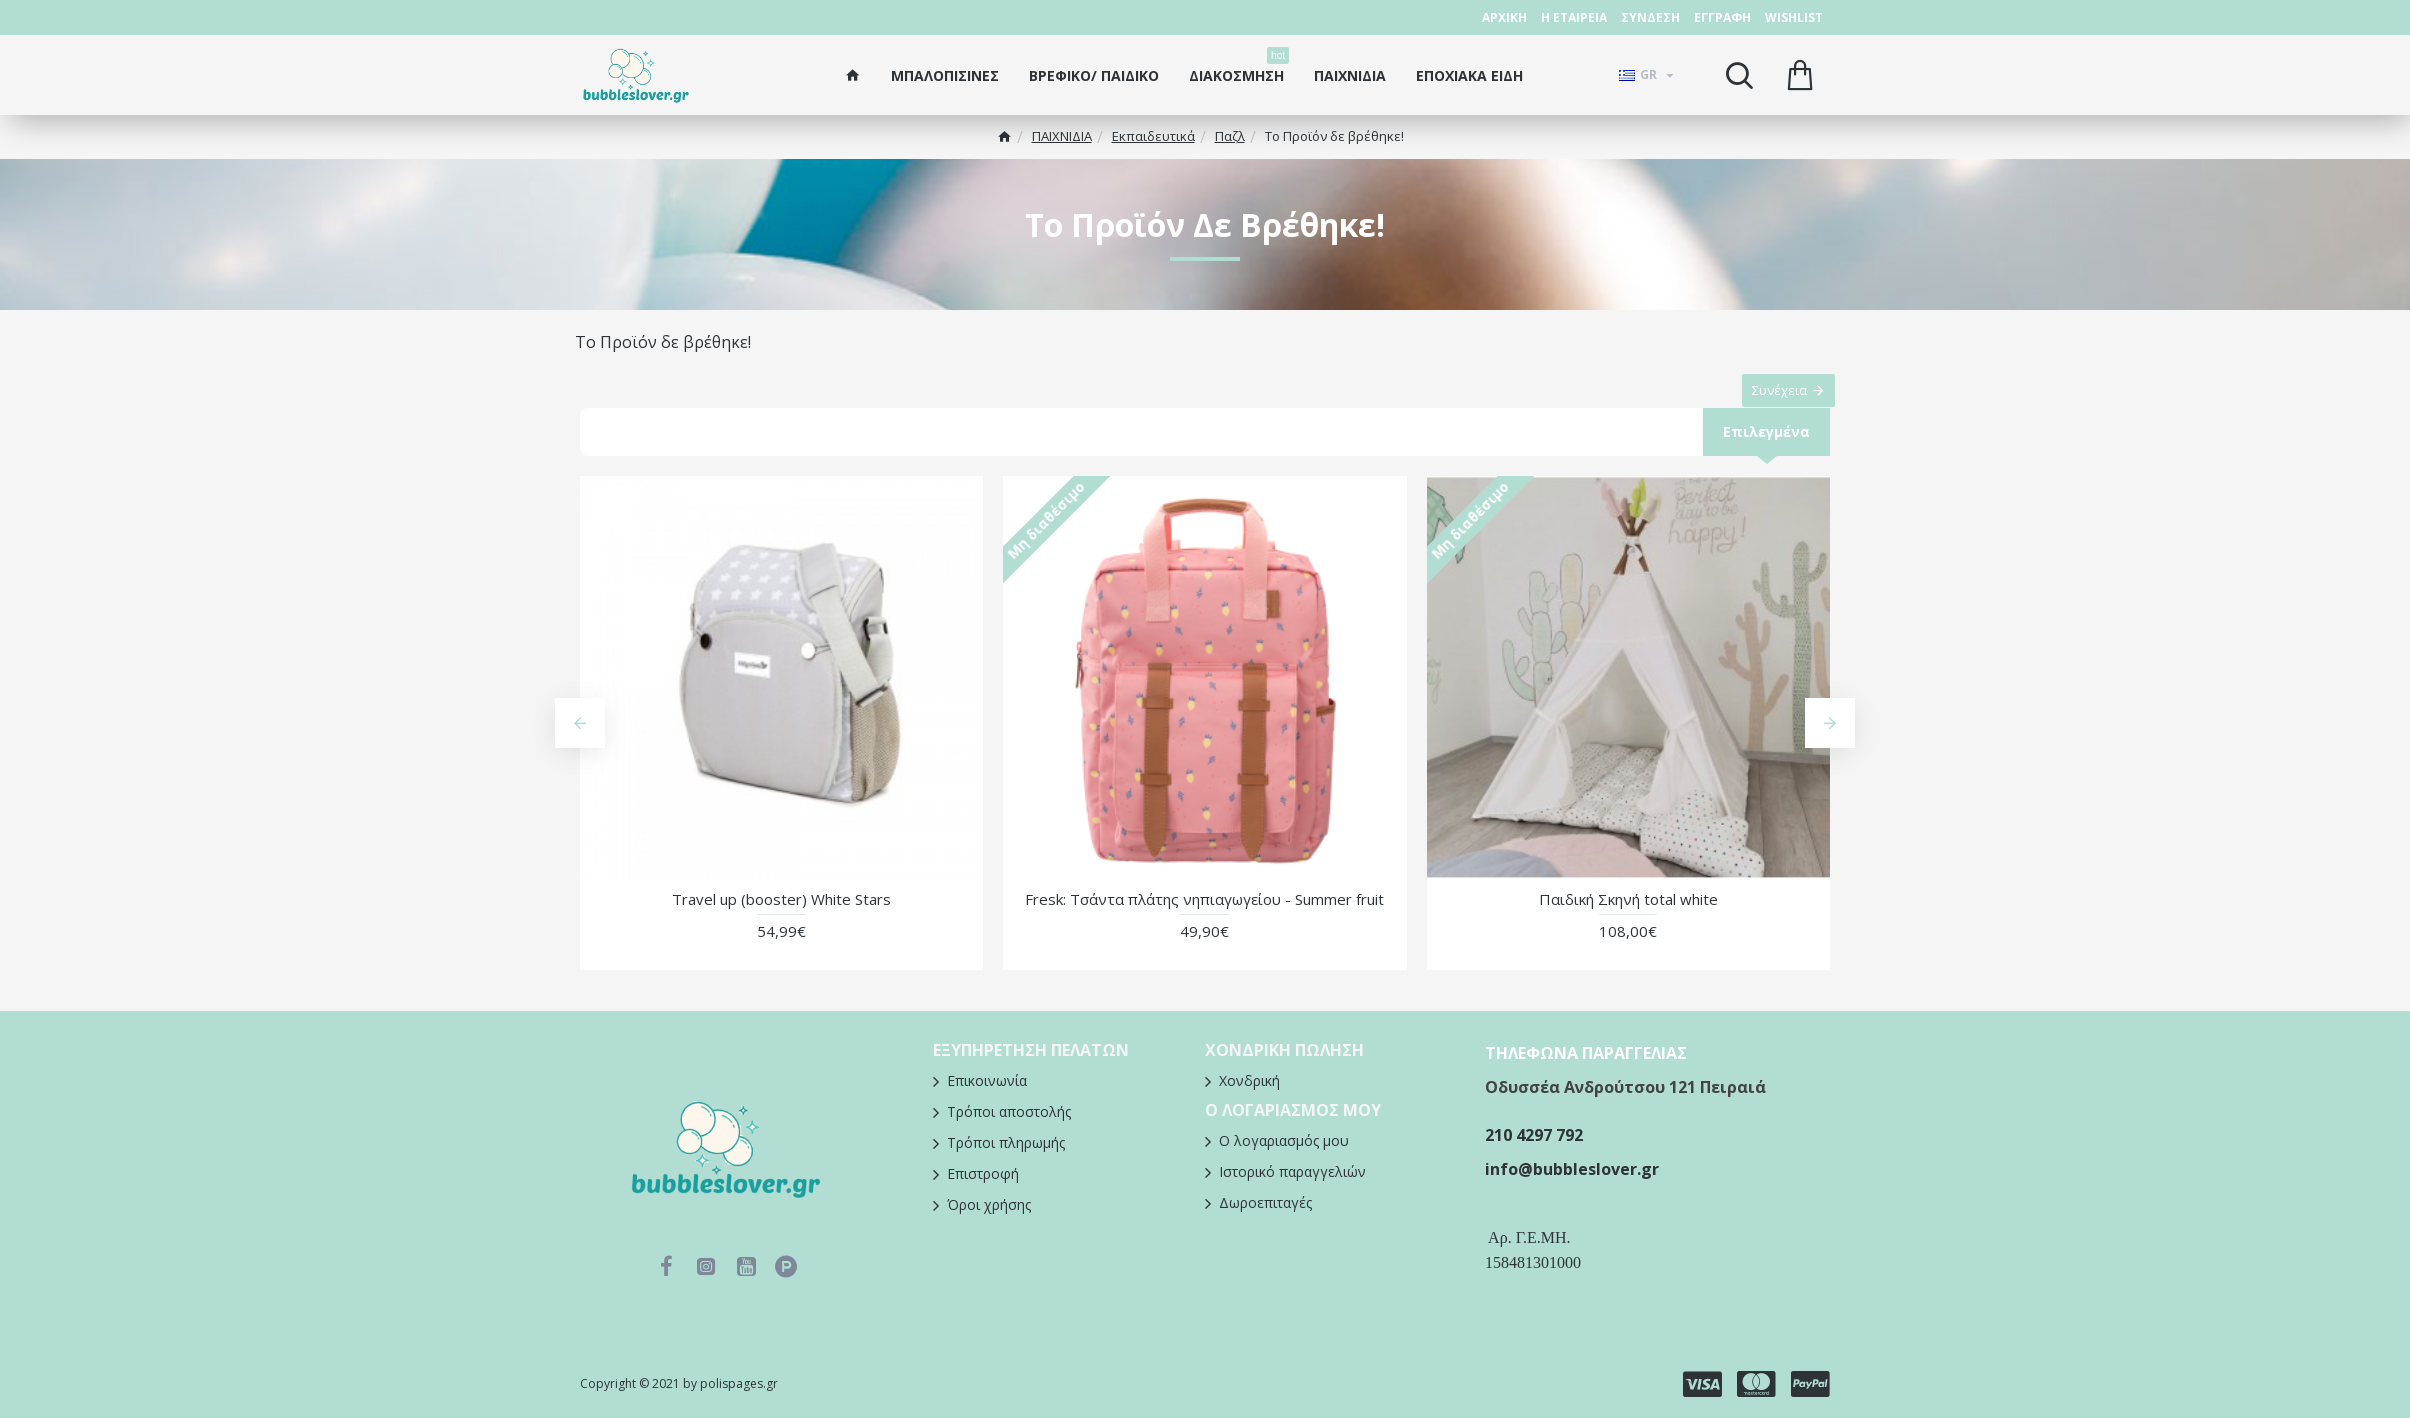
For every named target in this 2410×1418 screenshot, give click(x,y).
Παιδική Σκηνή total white (1628, 919)
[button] (580, 744)
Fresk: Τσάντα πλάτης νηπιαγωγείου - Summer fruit (1204, 919)
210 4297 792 (1534, 1135)
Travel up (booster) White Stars (781, 919)
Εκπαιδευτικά (1153, 136)
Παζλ (1230, 136)
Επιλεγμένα (1765, 451)
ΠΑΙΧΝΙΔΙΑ (1062, 136)
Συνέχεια (1769, 400)
